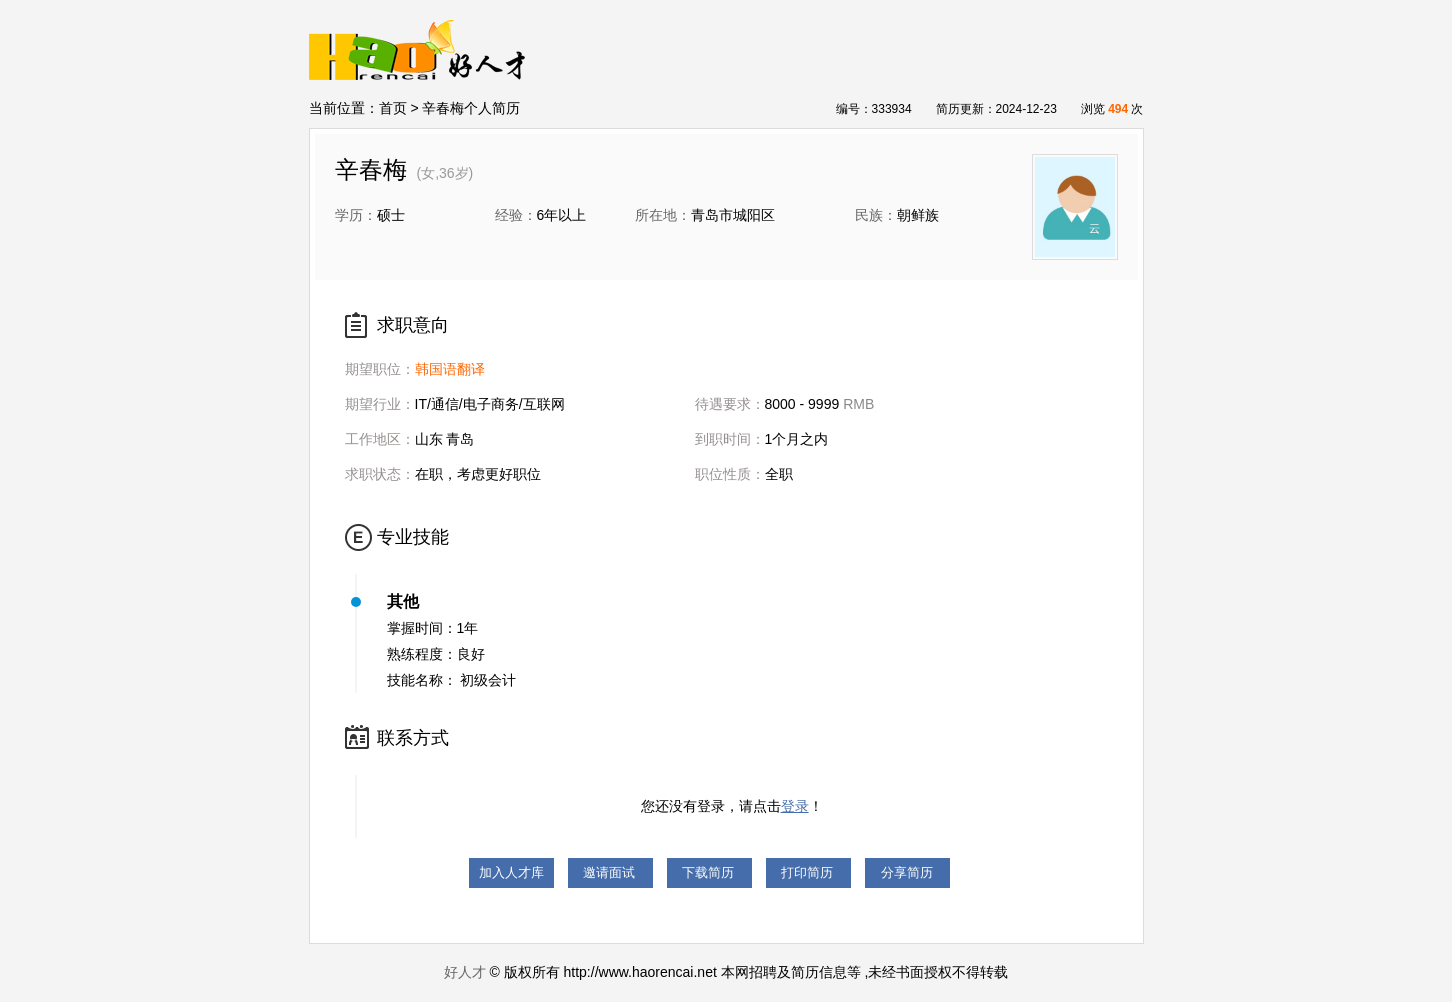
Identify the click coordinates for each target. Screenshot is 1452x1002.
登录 (795, 806)
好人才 (465, 972)
